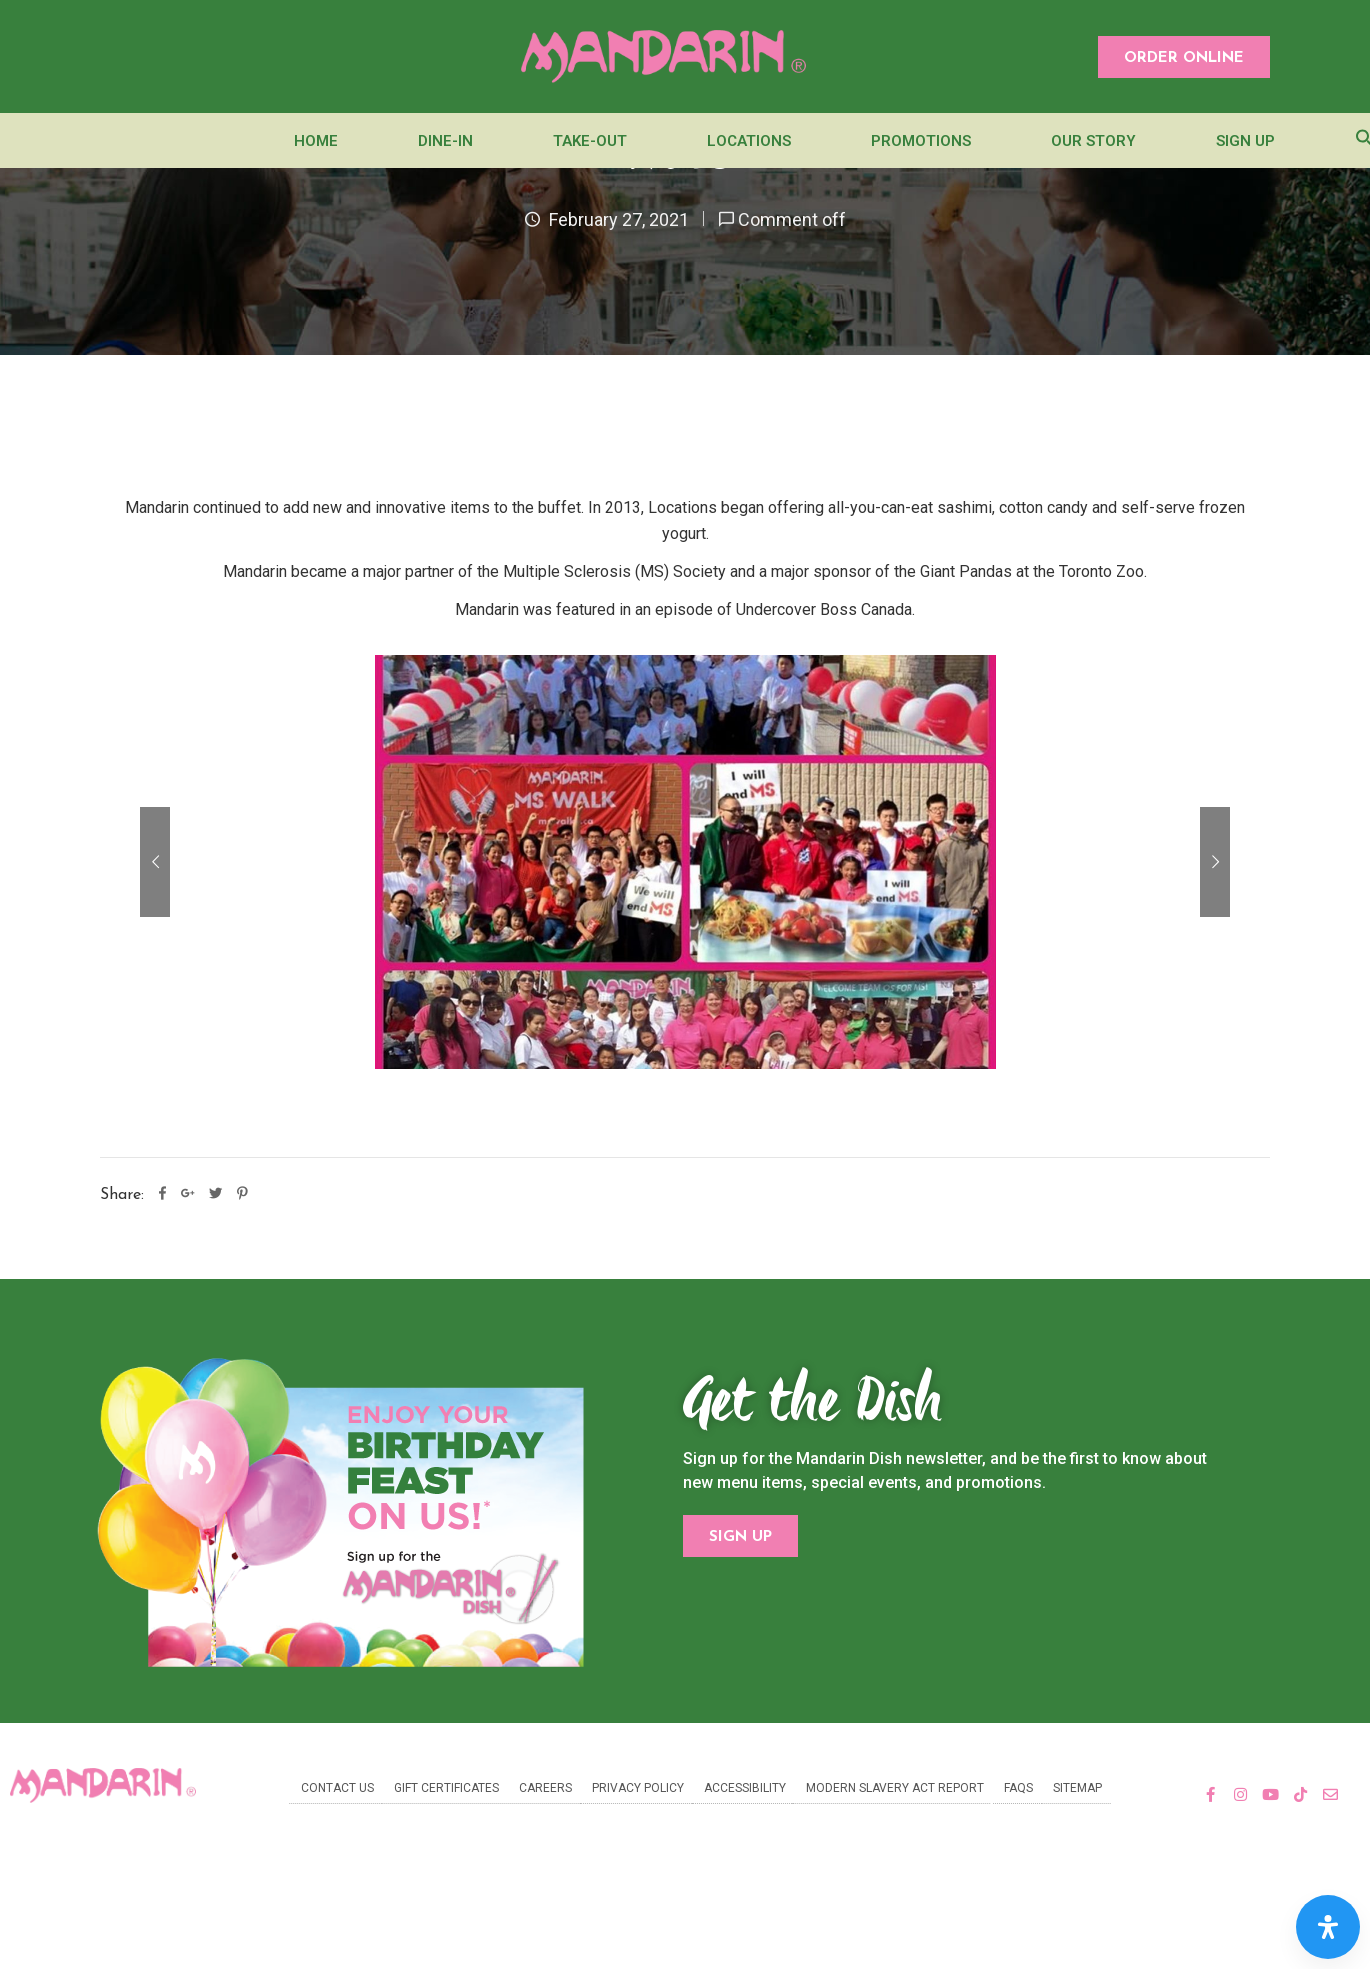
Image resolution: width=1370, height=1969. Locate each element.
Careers (545, 1788)
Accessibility (745, 1788)
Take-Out (590, 141)
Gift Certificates (446, 1788)
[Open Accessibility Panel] (1328, 1927)
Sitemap (1077, 1788)
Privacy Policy (638, 1788)
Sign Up (1245, 141)
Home (316, 141)
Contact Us (337, 1788)
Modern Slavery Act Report (895, 1788)
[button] (1184, 57)
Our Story (1093, 141)
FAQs (1018, 1788)
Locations (749, 141)
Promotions (921, 141)
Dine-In (445, 141)
